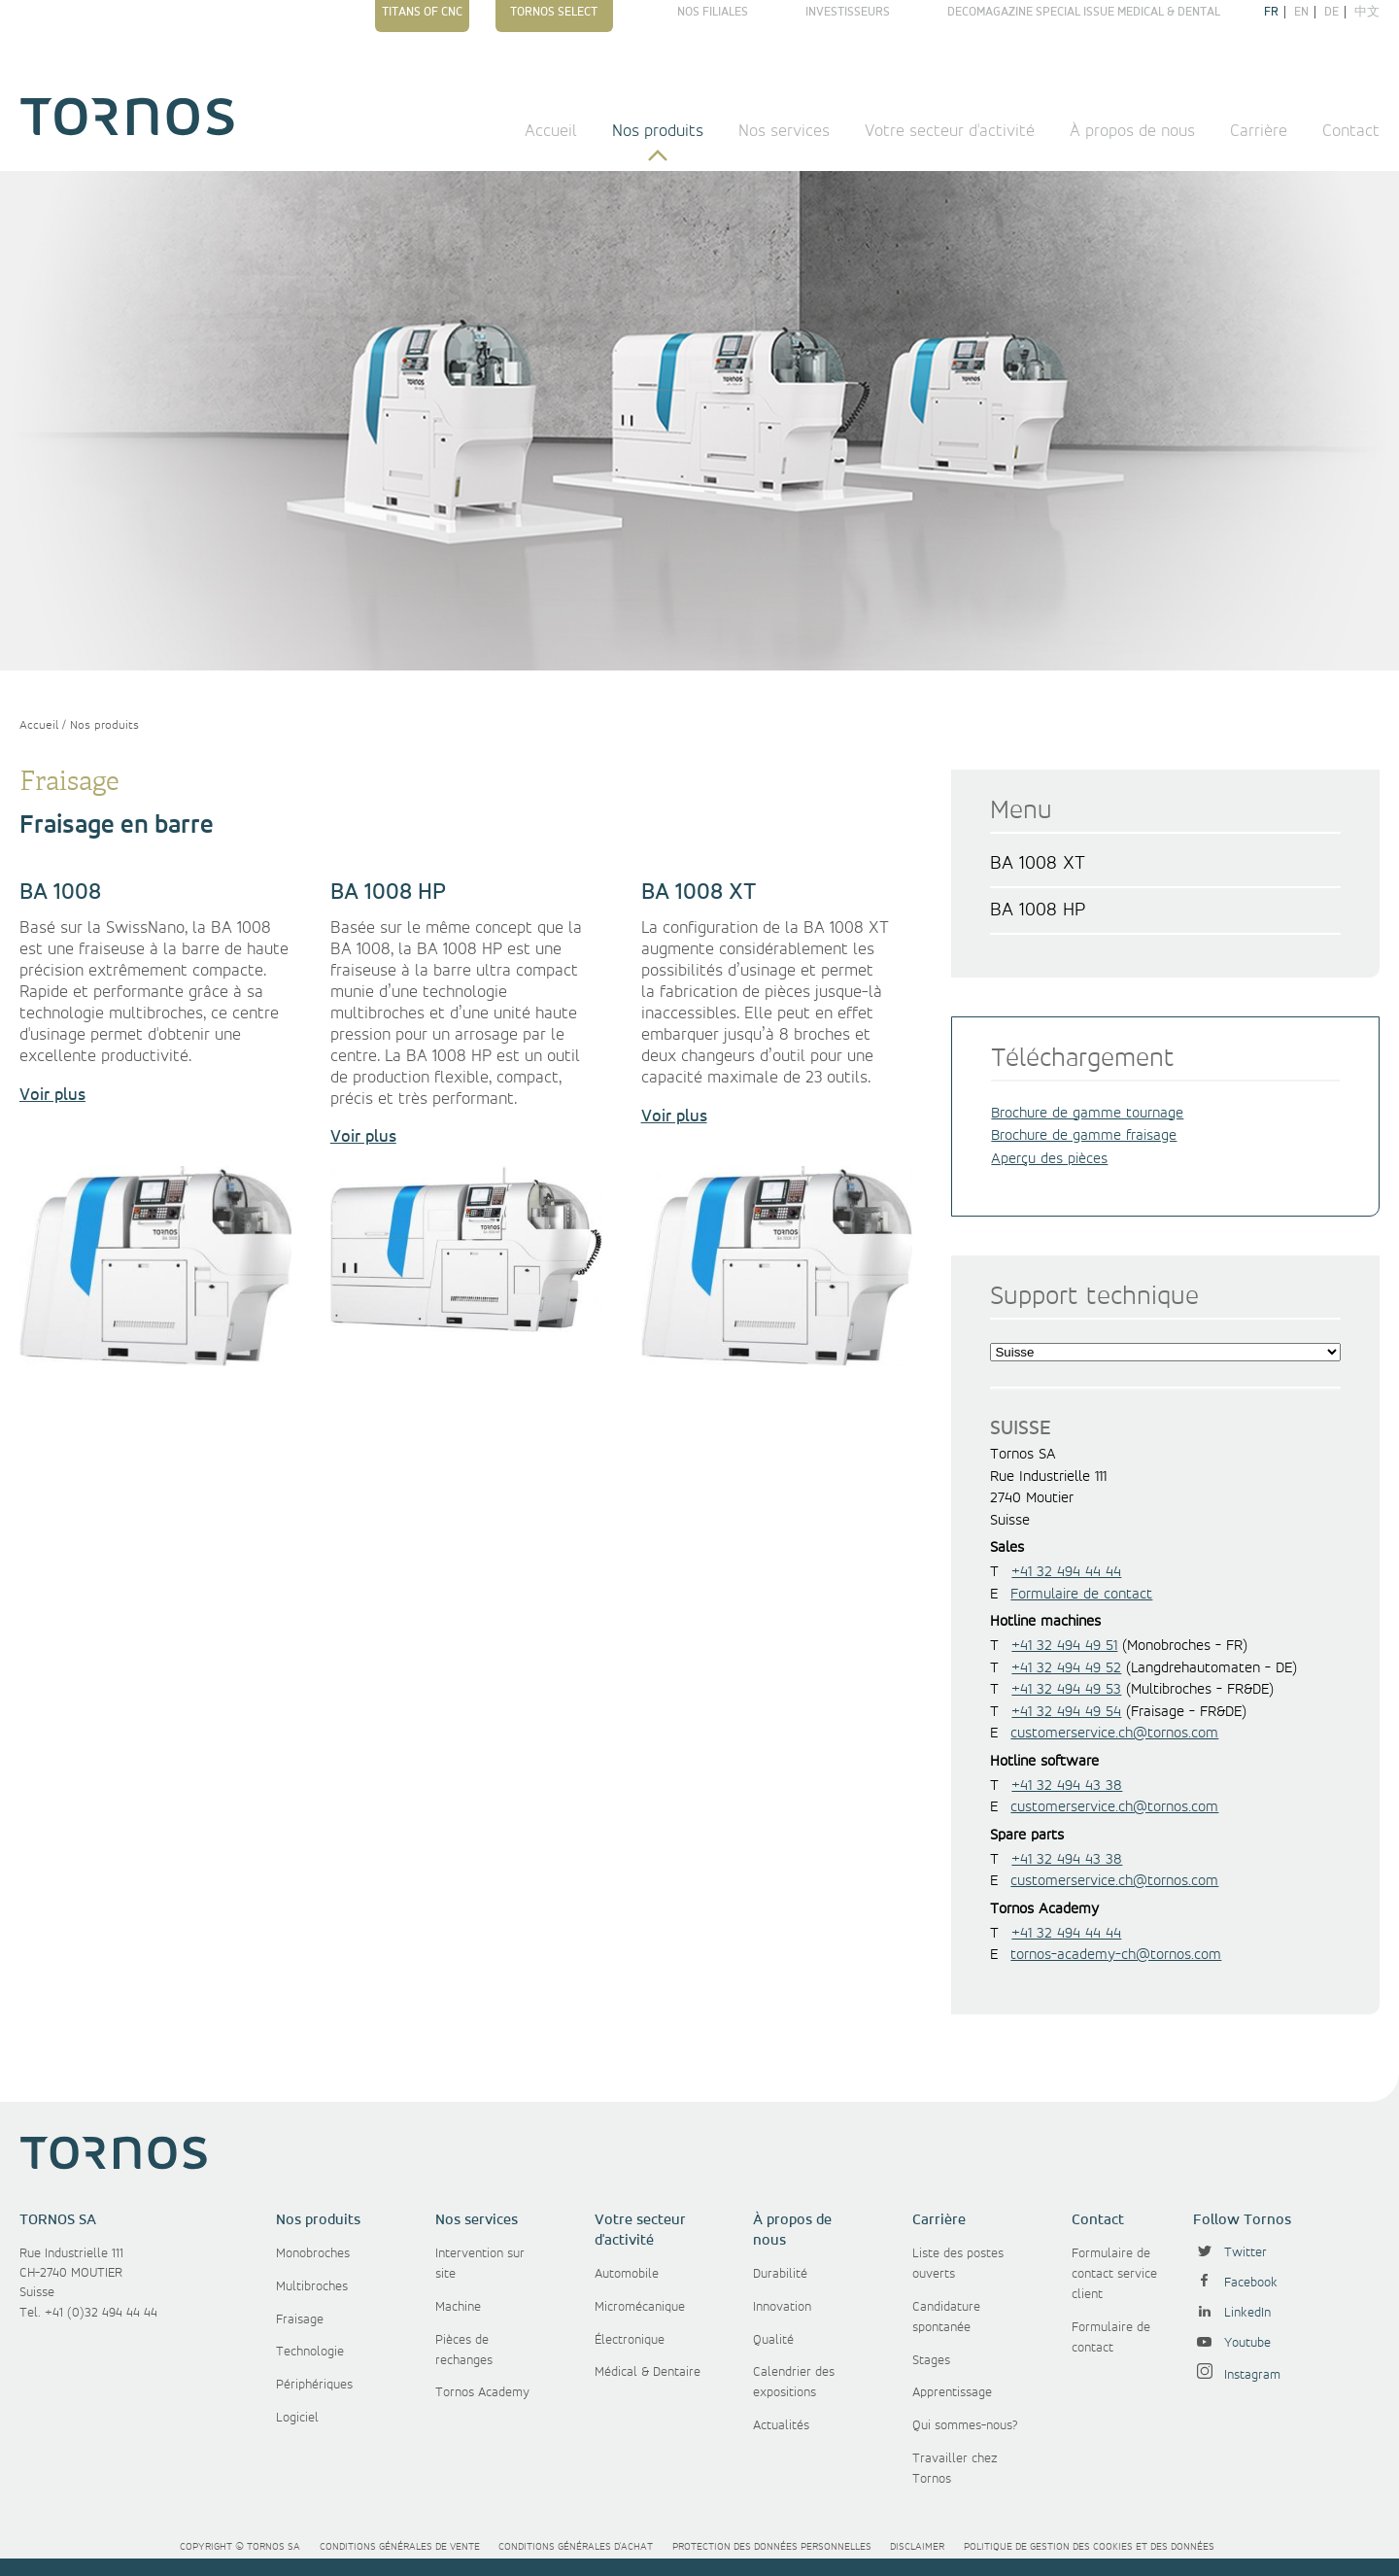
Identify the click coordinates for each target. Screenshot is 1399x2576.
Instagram (1236, 2375)
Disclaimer (917, 2546)
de (1331, 12)
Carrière (1258, 131)
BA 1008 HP (1037, 910)
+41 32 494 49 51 (1064, 1646)
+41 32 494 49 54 (1066, 1712)
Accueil (551, 131)
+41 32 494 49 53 (1066, 1690)
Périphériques (314, 2384)
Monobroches (313, 2253)
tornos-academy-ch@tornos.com (1115, 1955)
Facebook (1235, 2282)
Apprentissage (952, 2392)
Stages (931, 2360)
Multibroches (312, 2286)
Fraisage (300, 2319)
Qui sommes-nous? (965, 2425)
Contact (1351, 131)
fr (1271, 12)
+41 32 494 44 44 (1066, 1572)
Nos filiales (712, 12)
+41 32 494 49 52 (1066, 1668)
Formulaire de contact (1081, 1594)
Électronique (630, 2340)
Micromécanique (640, 2307)
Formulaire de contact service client (1114, 2274)
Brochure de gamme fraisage (1084, 1136)
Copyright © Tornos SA (240, 2546)
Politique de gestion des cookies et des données (1089, 2546)
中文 (1367, 12)
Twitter (1230, 2252)
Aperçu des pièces (1049, 1159)
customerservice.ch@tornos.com (1114, 1733)
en (1301, 12)
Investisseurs (847, 12)
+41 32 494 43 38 (1066, 1786)
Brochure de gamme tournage (1087, 1113)
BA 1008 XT (1037, 864)
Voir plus (52, 1095)
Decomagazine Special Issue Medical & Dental (1083, 12)
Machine (458, 2307)
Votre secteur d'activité (950, 131)
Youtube (1232, 2343)
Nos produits (657, 131)
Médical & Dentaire (647, 2372)
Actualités (781, 2425)
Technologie (310, 2351)
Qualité (773, 2340)
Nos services (784, 131)
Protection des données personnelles (771, 2546)
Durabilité (780, 2274)
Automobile (627, 2274)
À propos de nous (1132, 131)
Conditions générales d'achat (575, 2546)
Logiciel (297, 2417)
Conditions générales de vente (400, 2546)
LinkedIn (1232, 2312)
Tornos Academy (482, 2392)
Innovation (782, 2307)
